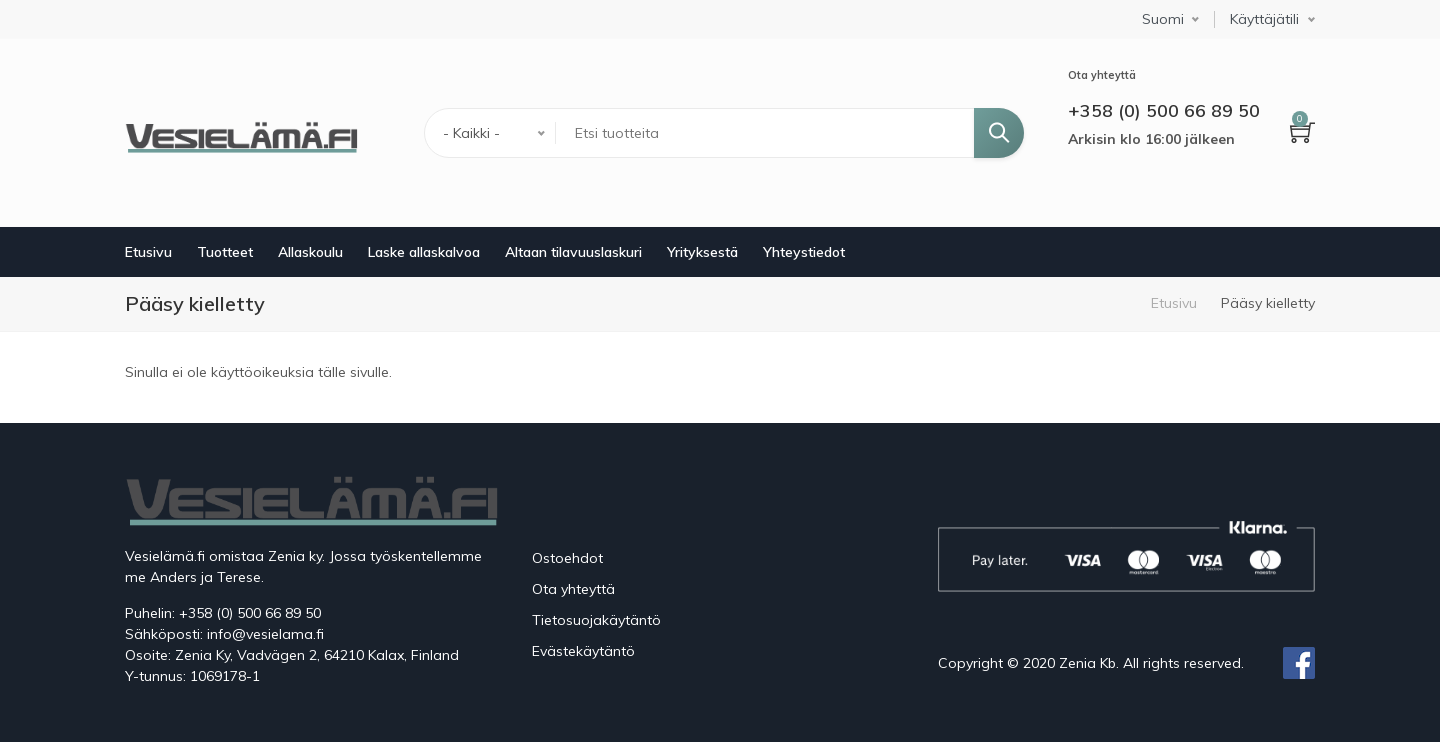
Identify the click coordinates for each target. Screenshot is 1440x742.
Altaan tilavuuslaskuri (573, 252)
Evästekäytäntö (583, 651)
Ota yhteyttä (573, 589)
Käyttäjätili (1264, 19)
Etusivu (148, 252)
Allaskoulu (310, 252)
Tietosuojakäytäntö (596, 620)
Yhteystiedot (804, 252)
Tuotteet (225, 252)
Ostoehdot (567, 558)
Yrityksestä (702, 252)
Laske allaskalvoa (424, 252)
